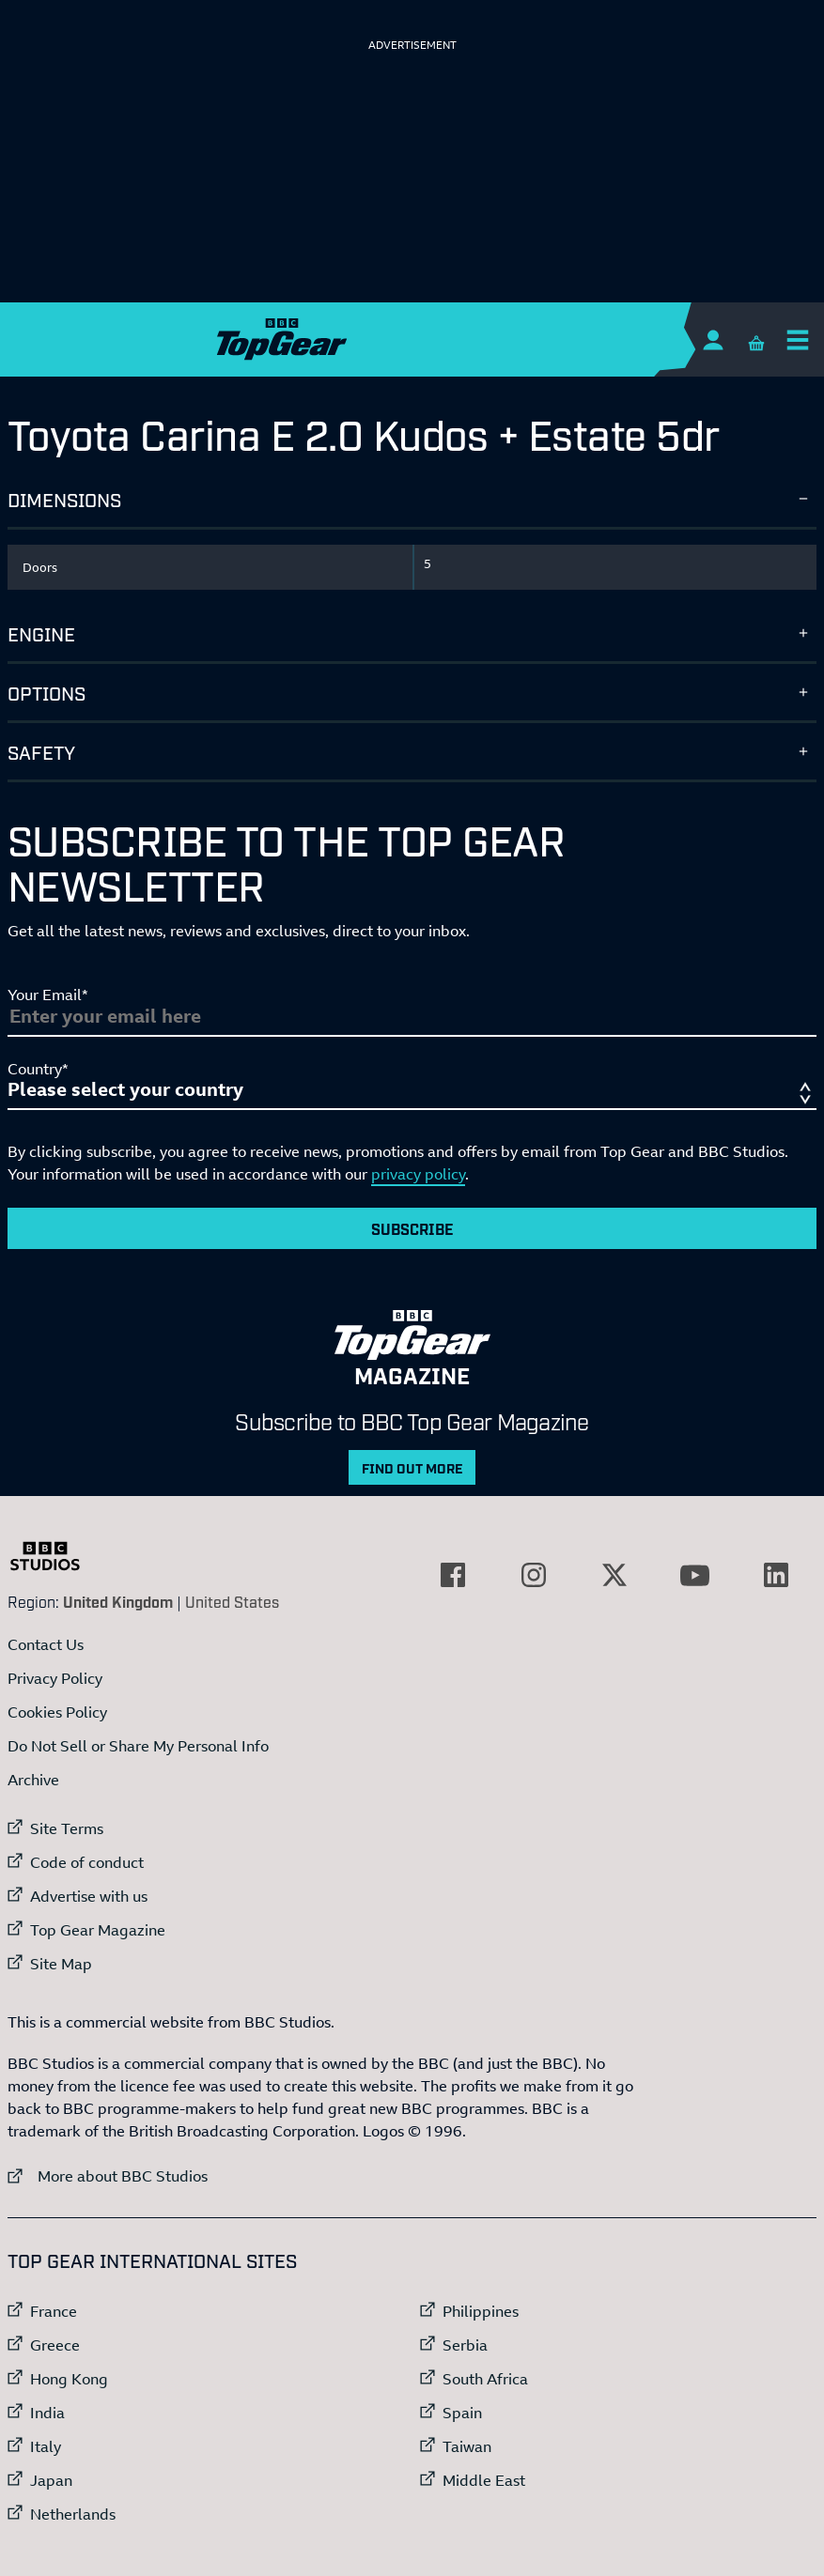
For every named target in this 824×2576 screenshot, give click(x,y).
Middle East (484, 2480)
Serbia (465, 2345)
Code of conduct (87, 1862)
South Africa (485, 2378)
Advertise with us (89, 1896)
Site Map (61, 1963)
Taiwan (467, 2446)
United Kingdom (118, 1601)
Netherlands (73, 2514)
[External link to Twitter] (614, 1575)
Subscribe (412, 1228)
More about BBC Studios (108, 2175)
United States (232, 1601)
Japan (51, 2480)
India (47, 2412)
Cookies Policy (57, 1712)
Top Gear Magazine (97, 1929)
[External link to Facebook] (453, 1575)
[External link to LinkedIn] (776, 1575)
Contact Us (46, 1644)
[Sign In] (713, 339)
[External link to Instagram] (534, 1575)
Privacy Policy (55, 1678)
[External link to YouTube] (695, 1575)
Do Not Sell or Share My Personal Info (138, 1745)
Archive (33, 1779)
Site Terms (66, 1828)
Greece (55, 2345)
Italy (45, 2446)
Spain (462, 2412)
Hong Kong (69, 2378)
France (53, 2311)
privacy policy (418, 1174)
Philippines (481, 2311)
